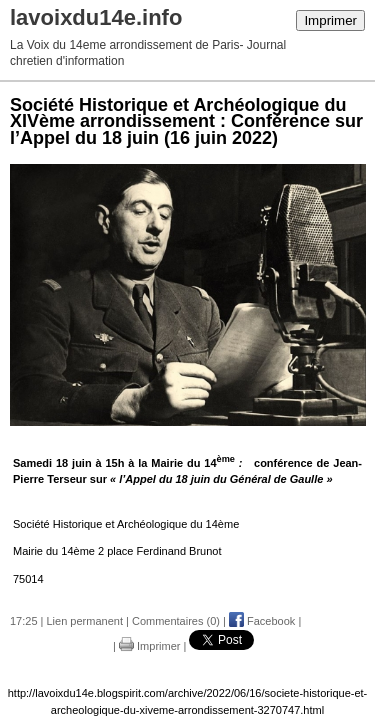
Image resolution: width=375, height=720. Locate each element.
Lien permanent (85, 621)
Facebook (262, 621)
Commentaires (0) (176, 621)
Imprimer (330, 20)
